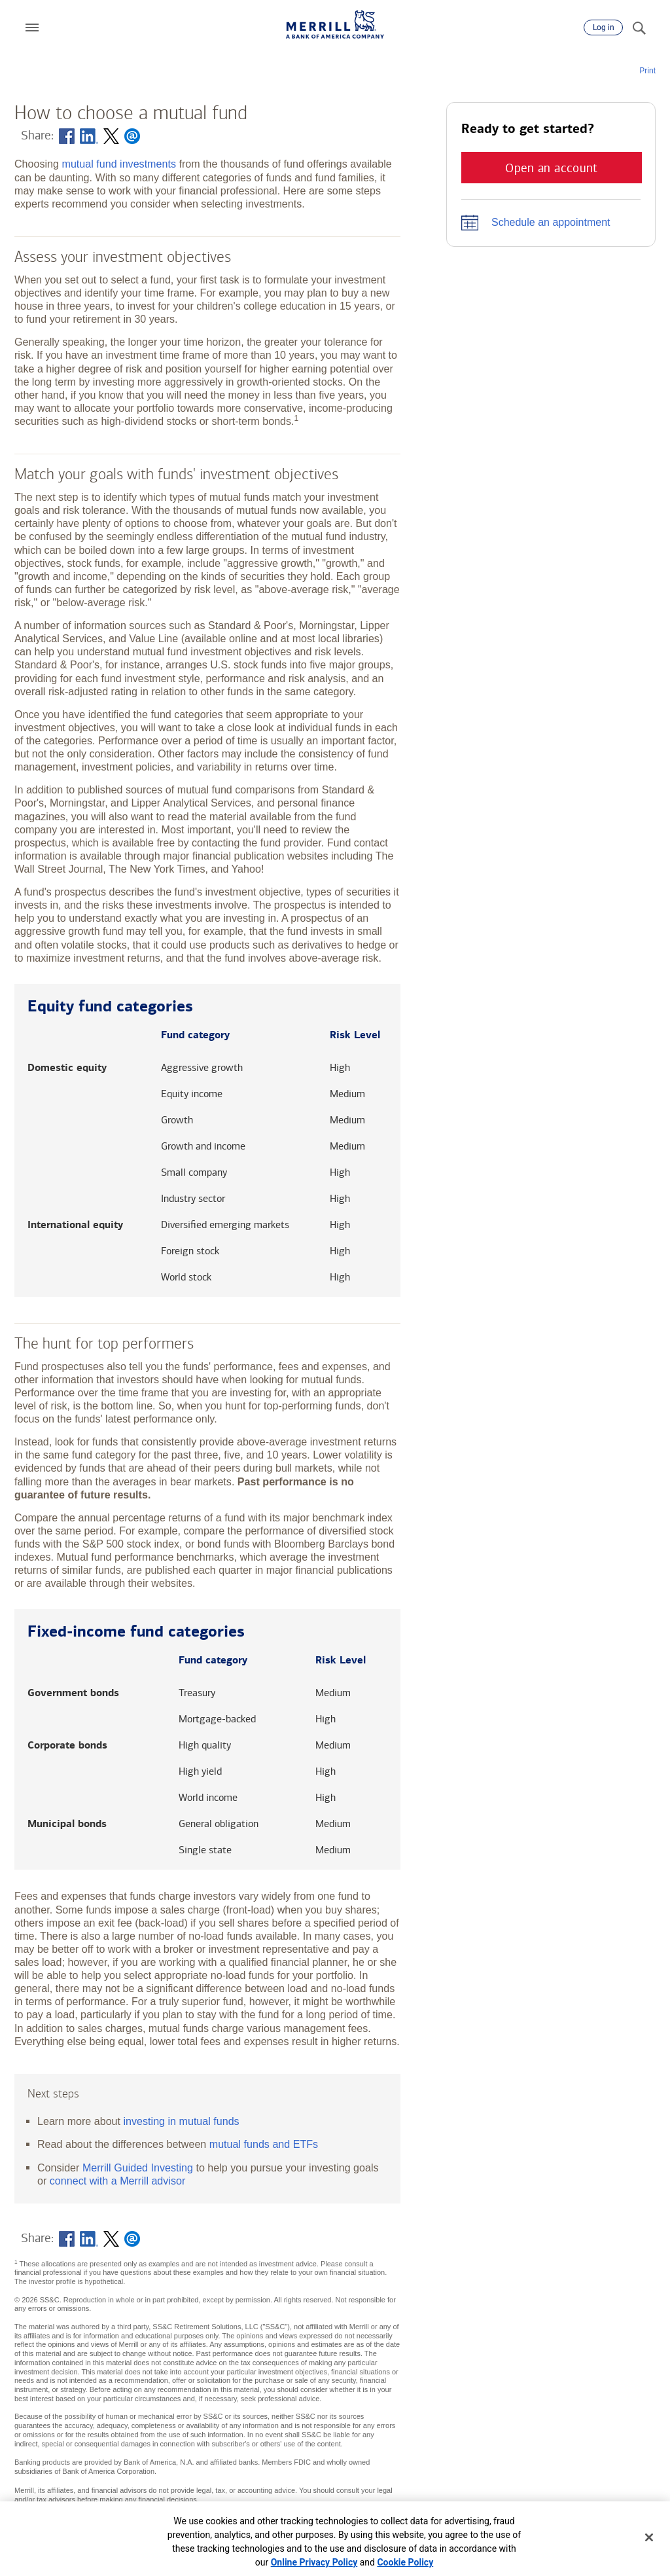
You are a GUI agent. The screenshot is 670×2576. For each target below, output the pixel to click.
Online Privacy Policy (314, 2562)
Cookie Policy (405, 2562)
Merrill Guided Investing (137, 2167)
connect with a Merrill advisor (118, 2180)
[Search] (638, 27)
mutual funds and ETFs (263, 2144)
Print (647, 70)
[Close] (649, 2537)
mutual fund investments (118, 164)
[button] (32, 27)
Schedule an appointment (550, 222)
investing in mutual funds (181, 2121)
